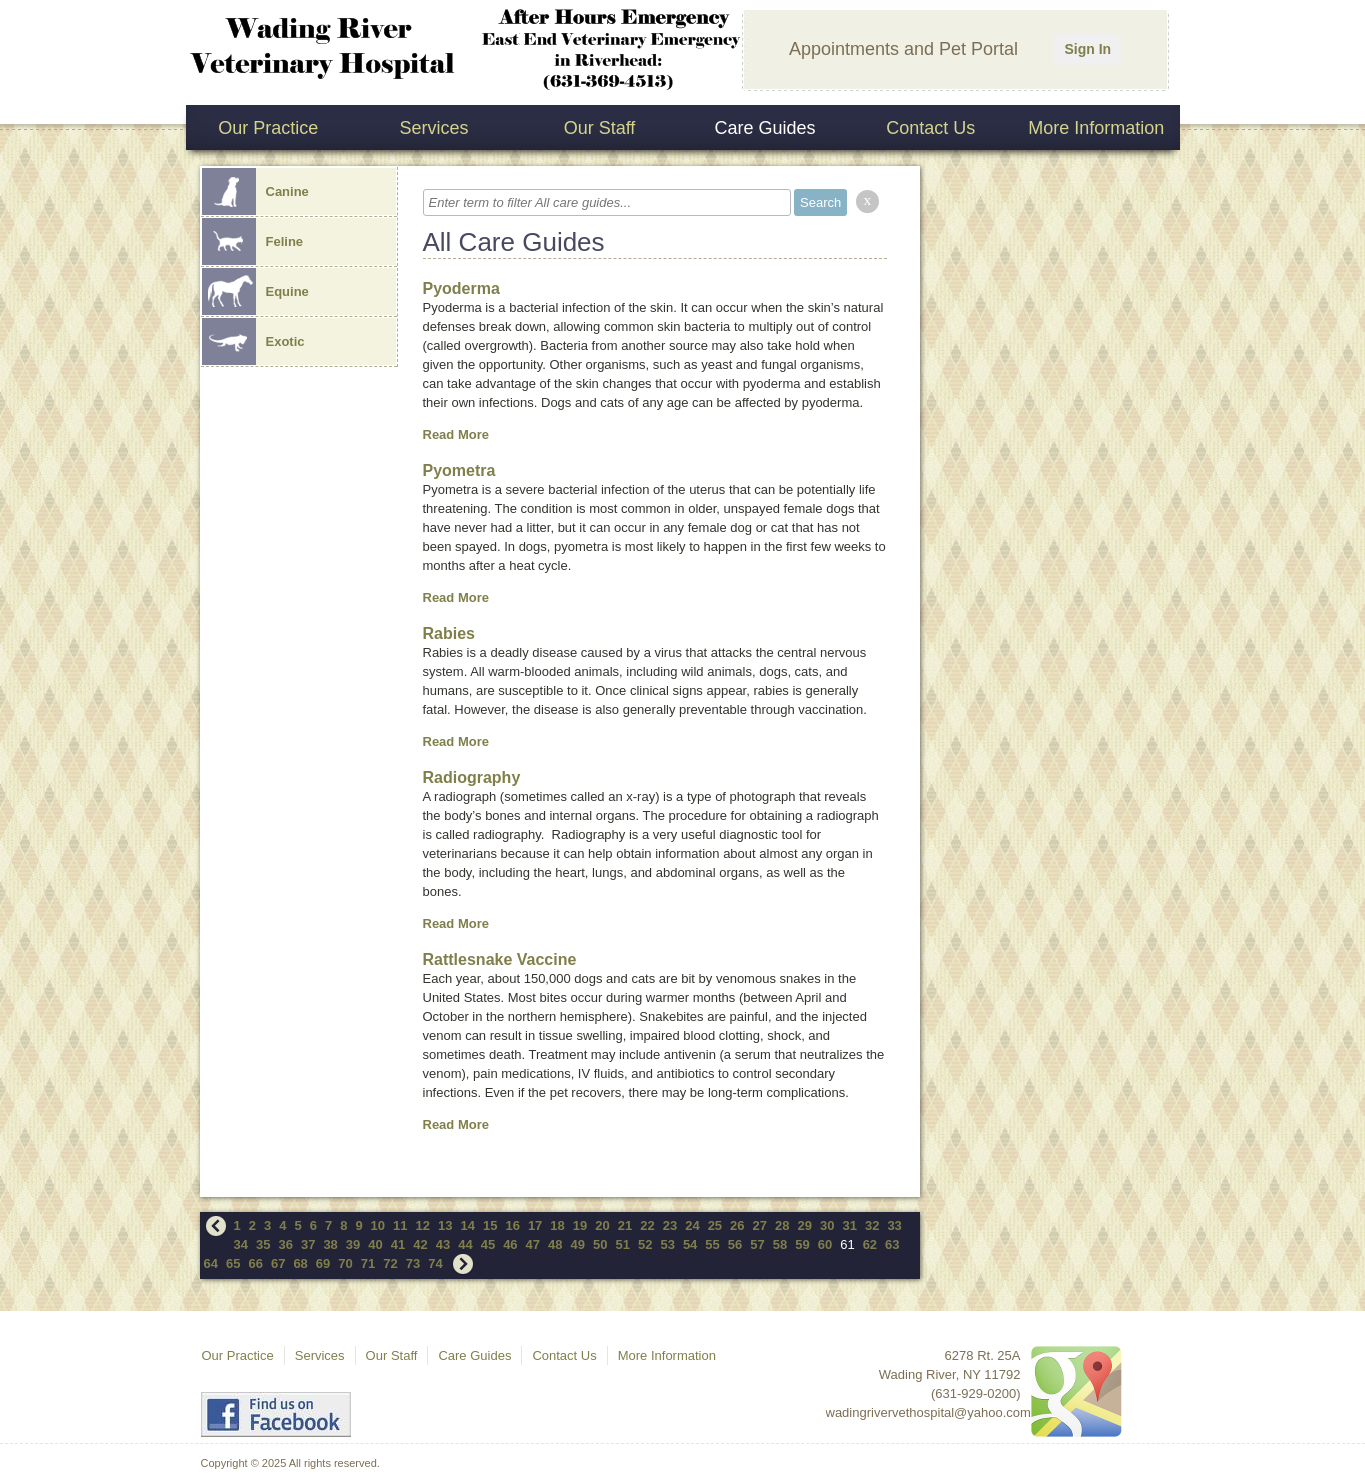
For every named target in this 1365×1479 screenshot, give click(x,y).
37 (308, 1244)
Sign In (1087, 49)
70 (345, 1263)
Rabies (449, 633)
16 (512, 1225)
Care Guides (765, 128)
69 (323, 1263)
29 (805, 1225)
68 (300, 1263)
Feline (253, 241)
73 (413, 1263)
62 (870, 1244)
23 (670, 1225)
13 (445, 1225)
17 (535, 1225)
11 (400, 1225)
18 (557, 1225)
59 (802, 1244)
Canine (255, 191)
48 (555, 1244)
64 (211, 1263)
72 (390, 1263)
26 (737, 1225)
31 (849, 1225)
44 (465, 1244)
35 (263, 1244)
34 (241, 1244)
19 (580, 1225)
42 (420, 1244)
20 (602, 1225)
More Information (1096, 128)
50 (600, 1244)
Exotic (253, 341)
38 (330, 1244)
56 (735, 1244)
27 (760, 1225)
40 (375, 1244)
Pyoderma (461, 288)
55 (712, 1244)
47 (533, 1244)
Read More (456, 434)
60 (825, 1244)
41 (398, 1244)
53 (667, 1244)
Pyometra (459, 470)
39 (353, 1244)
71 (368, 1263)
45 (488, 1244)
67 (278, 1263)
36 (285, 1244)
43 (443, 1244)
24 (692, 1225)
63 (892, 1244)
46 (510, 1244)
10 (378, 1225)
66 (255, 1263)
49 (578, 1244)
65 (233, 1263)
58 (780, 1244)
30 (827, 1225)
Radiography (472, 777)
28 (782, 1225)
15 (490, 1225)
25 (715, 1225)
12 (423, 1225)
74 (435, 1263)
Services (433, 128)
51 (622, 1244)
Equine (255, 291)
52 (645, 1244)
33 (894, 1225)
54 (690, 1244)
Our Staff (600, 128)
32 (872, 1225)
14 (467, 1225)
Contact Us (930, 128)
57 (757, 1244)
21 (625, 1225)
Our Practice (268, 128)
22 (647, 1225)
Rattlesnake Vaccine (500, 959)
